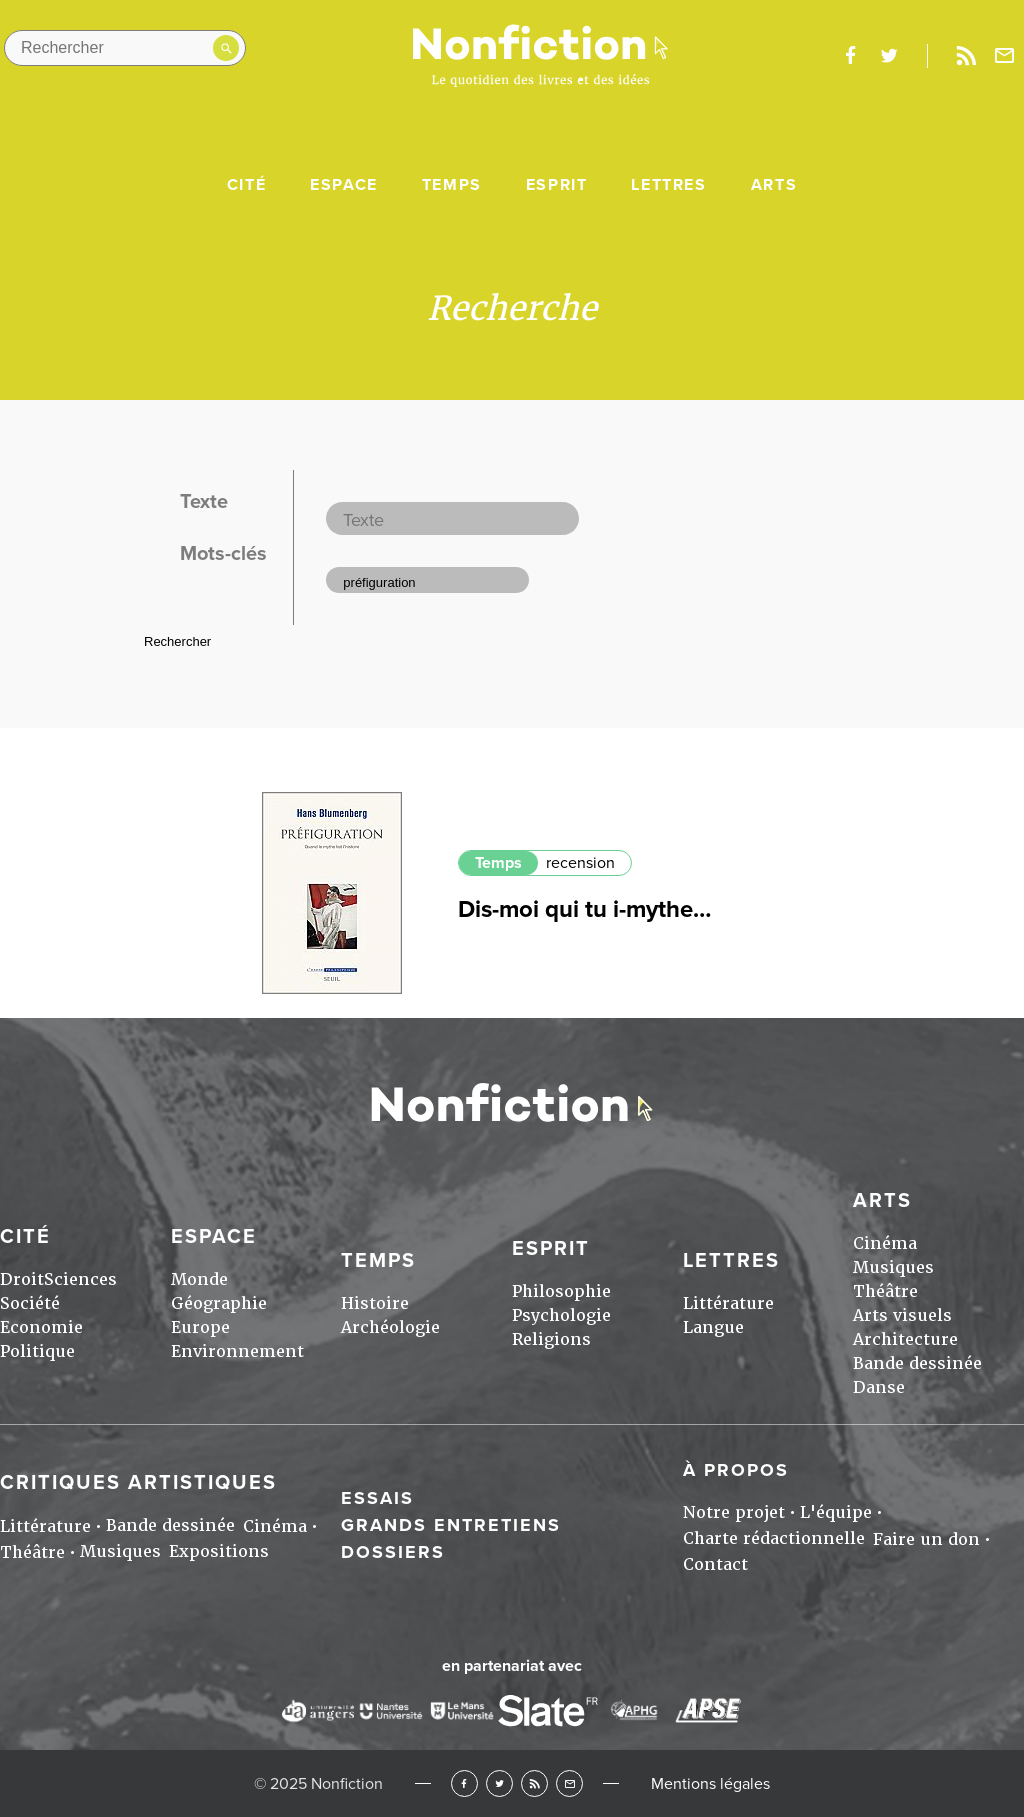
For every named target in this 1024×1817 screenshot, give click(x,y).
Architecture (905, 1339)
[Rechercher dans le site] (125, 48)
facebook (850, 56)
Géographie (219, 1303)
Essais (377, 1498)
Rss (966, 56)
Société (30, 1303)
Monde (199, 1279)
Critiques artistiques (138, 1483)
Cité (246, 185)
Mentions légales (710, 1784)
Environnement (237, 1351)
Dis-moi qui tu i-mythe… (584, 909)
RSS (534, 1783)
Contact (715, 1564)
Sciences (80, 1279)
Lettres (668, 185)
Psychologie (561, 1315)
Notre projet (734, 1512)
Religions (551, 1339)
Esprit (557, 185)
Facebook (464, 1783)
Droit (22, 1279)
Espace (344, 185)
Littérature (728, 1303)
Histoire (375, 1303)
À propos (736, 1470)
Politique (37, 1351)
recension (580, 863)
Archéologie (390, 1327)
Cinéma (885, 1243)
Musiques (893, 1267)
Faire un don (926, 1539)
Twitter (499, 1783)
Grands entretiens (451, 1525)
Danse (879, 1387)
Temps (452, 185)
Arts (774, 185)
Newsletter (1005, 56)
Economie (41, 1327)
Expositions (219, 1551)
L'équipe (836, 1512)
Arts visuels (902, 1315)
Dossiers (393, 1552)
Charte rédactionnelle (774, 1538)
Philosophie (561, 1291)
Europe (200, 1327)
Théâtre (885, 1291)
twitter (889, 56)
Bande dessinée (917, 1363)
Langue (713, 1327)
